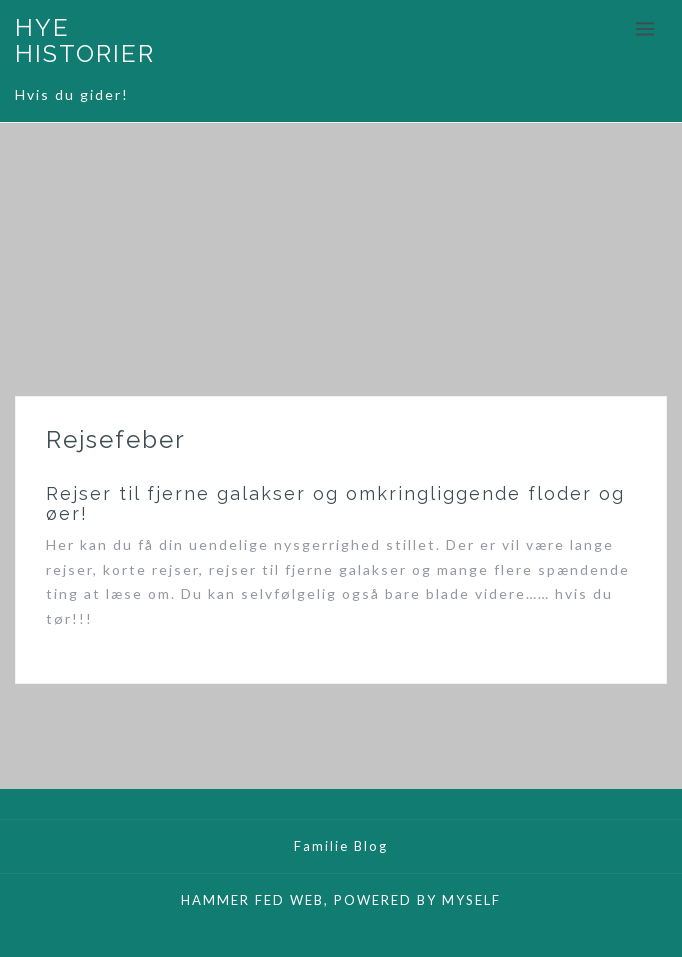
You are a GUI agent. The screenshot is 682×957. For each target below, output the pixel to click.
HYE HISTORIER (85, 40)
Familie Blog (341, 846)
